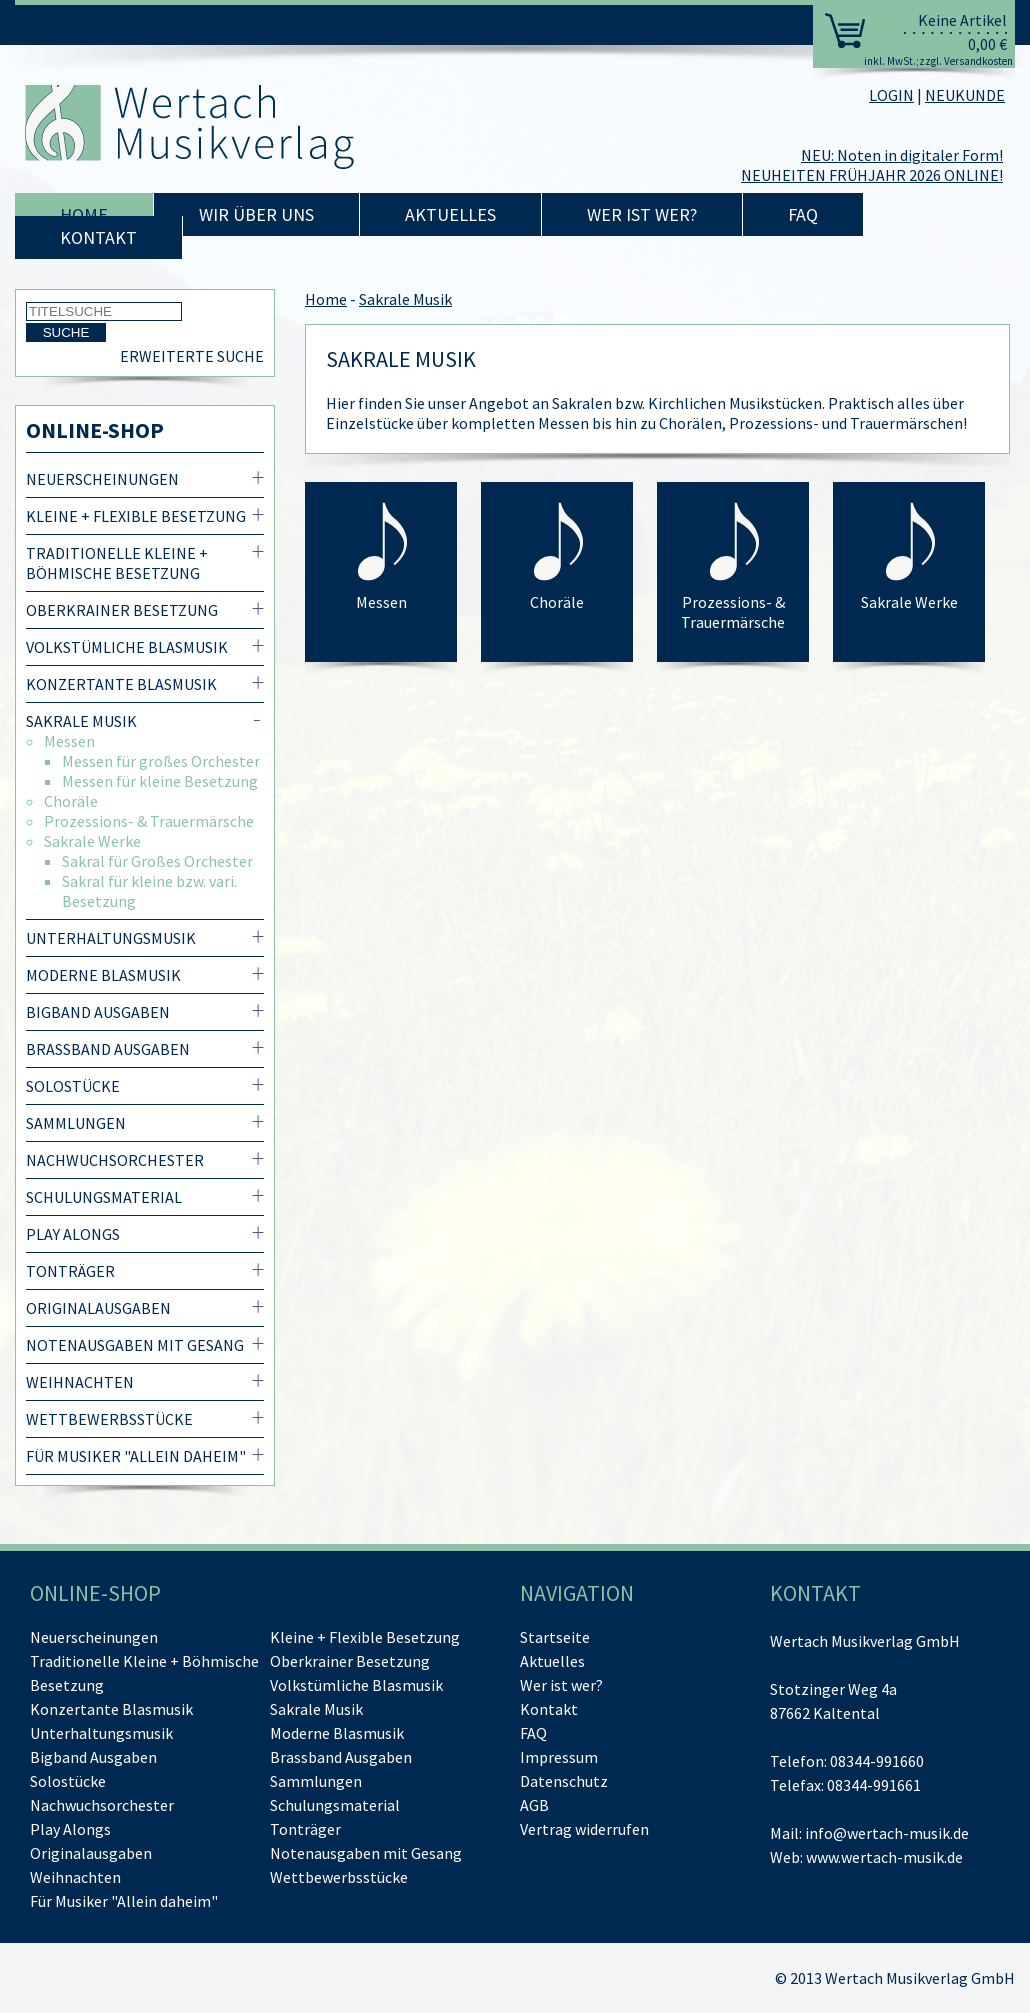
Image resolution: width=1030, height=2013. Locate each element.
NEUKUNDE (965, 95)
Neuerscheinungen (102, 479)
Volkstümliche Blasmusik (127, 647)
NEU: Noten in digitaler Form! (902, 155)
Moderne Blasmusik (103, 975)
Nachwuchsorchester (115, 1160)
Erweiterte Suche (192, 356)
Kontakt (98, 237)
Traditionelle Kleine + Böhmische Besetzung (117, 563)
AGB (534, 1805)
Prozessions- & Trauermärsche (149, 821)
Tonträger (70, 1271)
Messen (69, 741)
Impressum (559, 1757)
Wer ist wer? (642, 214)
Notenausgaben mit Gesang (135, 1345)
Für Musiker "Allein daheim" (136, 1456)
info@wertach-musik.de (887, 1833)
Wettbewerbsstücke (109, 1419)
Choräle (71, 801)
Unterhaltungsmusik (111, 938)
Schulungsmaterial (104, 1197)
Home (84, 214)
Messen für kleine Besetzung (160, 781)
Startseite (555, 1637)
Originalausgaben (98, 1308)
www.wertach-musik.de (884, 1857)
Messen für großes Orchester (161, 761)
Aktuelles (450, 214)
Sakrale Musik (81, 721)
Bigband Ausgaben (98, 1012)
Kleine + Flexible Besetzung (136, 516)
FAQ (803, 214)
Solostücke (73, 1086)
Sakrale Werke (92, 841)
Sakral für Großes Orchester (157, 861)
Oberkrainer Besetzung (122, 610)
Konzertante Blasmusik (121, 684)
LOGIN (891, 95)
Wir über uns (256, 214)
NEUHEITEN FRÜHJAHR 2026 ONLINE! (872, 175)
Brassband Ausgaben (108, 1049)
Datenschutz (564, 1781)
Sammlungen (76, 1123)
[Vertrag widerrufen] (584, 1829)
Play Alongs (73, 1234)
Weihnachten (80, 1382)
